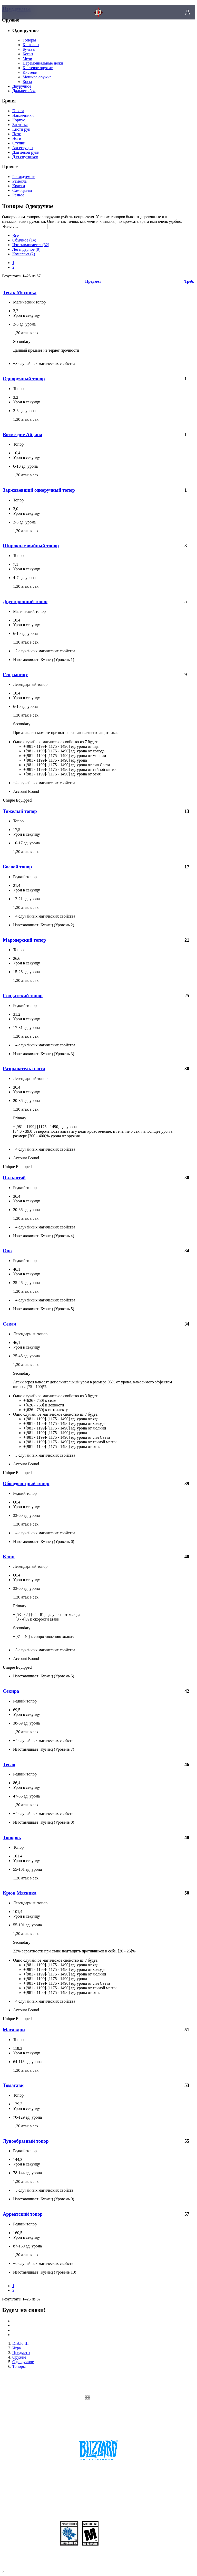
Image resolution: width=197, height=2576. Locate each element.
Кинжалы (31, 45)
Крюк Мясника (19, 1893)
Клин (9, 1556)
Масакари (14, 2029)
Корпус (18, 120)
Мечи (27, 58)
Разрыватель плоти (24, 1068)
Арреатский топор (23, 2214)
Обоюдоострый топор (26, 1483)
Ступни (18, 143)
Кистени (30, 72)
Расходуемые (23, 176)
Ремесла (19, 181)
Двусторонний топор (25, 601)
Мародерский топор (24, 940)
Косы (27, 81)
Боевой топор (17, 866)
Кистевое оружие (38, 68)
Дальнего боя (23, 91)
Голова (18, 111)
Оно (7, 1250)
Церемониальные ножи (43, 63)
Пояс (16, 134)
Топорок (12, 1837)
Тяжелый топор (20, 811)
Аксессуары (22, 147)
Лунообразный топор (26, 2141)
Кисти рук (21, 129)
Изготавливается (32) (30, 245)
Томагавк (13, 2085)
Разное (18, 195)
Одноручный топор (24, 378)
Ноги (16, 138)
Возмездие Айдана (22, 434)
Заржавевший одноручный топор (39, 490)
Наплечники (23, 115)
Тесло (9, 1764)
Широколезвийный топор (31, 545)
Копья (28, 54)
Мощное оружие (37, 77)
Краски (18, 186)
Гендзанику (15, 674)
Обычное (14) (24, 240)
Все (15, 235)
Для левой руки (25, 152)
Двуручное (21, 86)
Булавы (29, 49)
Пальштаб (14, 1177)
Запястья (20, 124)
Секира (11, 1691)
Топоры (29, 40)
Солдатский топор (23, 995)
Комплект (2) (23, 254)
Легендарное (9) (26, 249)
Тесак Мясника (19, 292)
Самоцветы (22, 190)
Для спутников (25, 157)
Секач (9, 1324)
